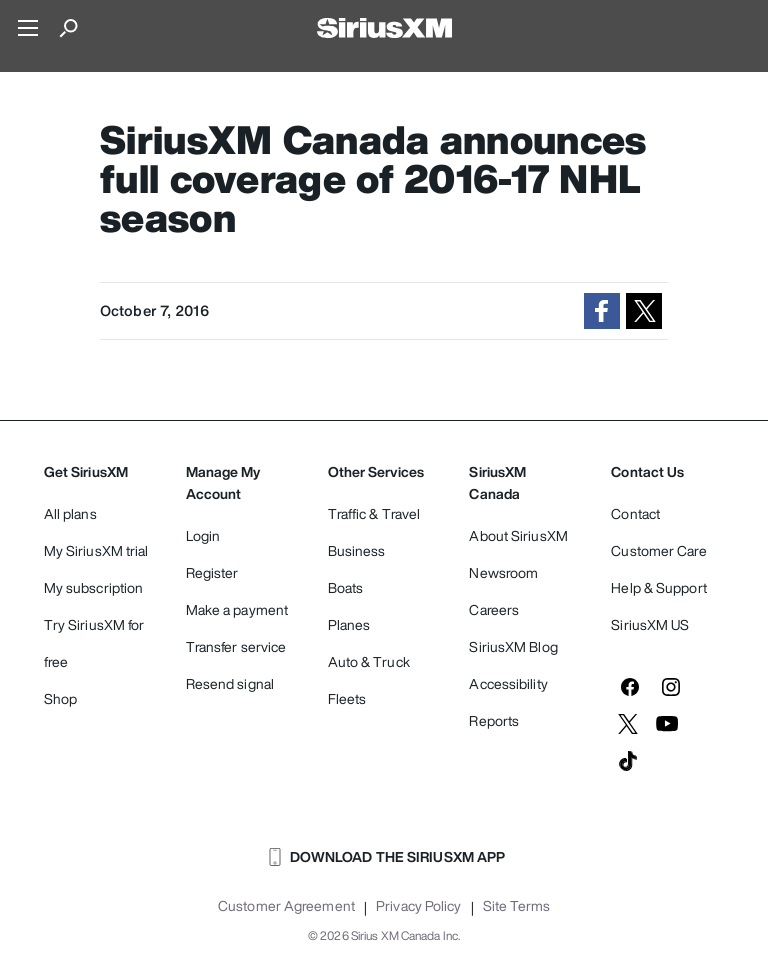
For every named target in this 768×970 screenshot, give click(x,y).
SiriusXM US (650, 624)
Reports (494, 720)
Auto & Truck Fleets (369, 680)
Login (203, 535)
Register (212, 572)
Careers (494, 609)
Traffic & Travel (374, 513)
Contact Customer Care (658, 532)
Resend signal (230, 683)
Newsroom (503, 572)
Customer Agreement (286, 906)
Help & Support (658, 587)
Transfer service (236, 646)
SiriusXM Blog (513, 646)
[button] (602, 311)
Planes (349, 624)
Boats (346, 587)
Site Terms (516, 906)
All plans (70, 513)
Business (357, 550)
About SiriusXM (518, 535)
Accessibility (508, 683)
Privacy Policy (418, 906)
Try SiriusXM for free (94, 643)
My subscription (94, 587)
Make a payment (237, 609)
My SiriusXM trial (96, 550)
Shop (60, 698)
